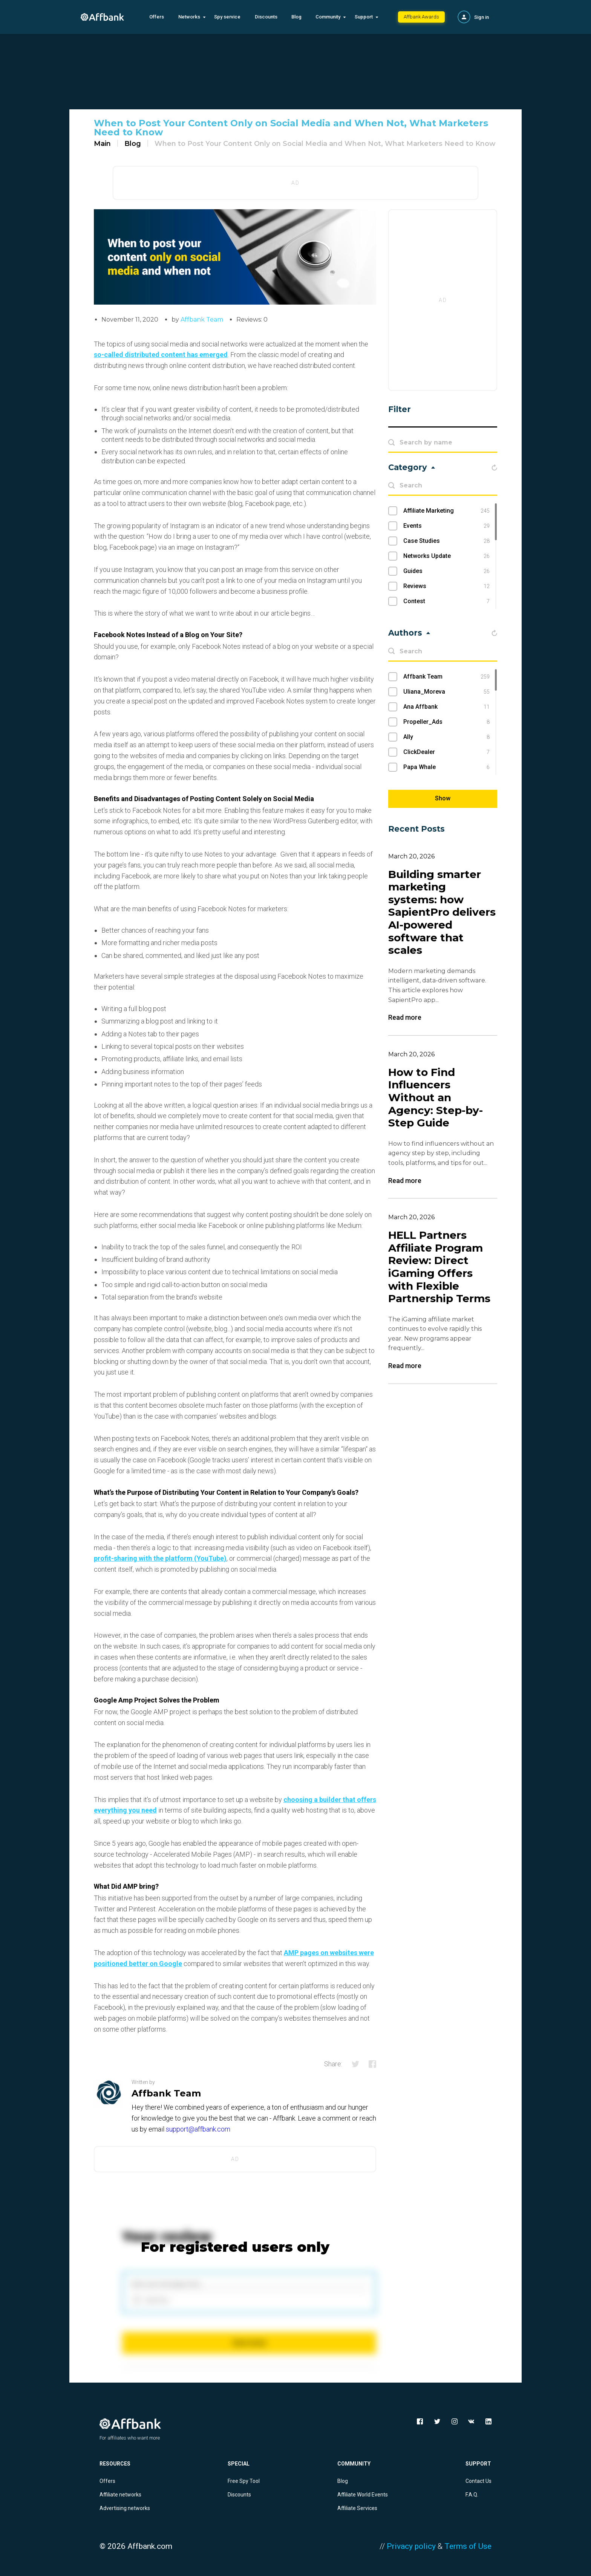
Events (446, 525)
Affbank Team (202, 319)
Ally (446, 737)
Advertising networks (125, 2508)
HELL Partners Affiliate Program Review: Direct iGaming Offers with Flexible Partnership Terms (439, 1267)
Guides (446, 571)
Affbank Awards (421, 17)
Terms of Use (467, 2546)
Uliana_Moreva (446, 691)
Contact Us (478, 2481)
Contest (446, 601)
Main (102, 143)
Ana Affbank (446, 706)
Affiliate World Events (362, 2494)
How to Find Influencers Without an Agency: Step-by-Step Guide (435, 1097)
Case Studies (446, 541)
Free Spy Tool (244, 2481)
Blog (296, 17)
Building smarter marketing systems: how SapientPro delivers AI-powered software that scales (442, 912)
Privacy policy (411, 2546)
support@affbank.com (198, 2129)
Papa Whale (446, 767)
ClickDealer (446, 752)
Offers (156, 17)
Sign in (481, 17)
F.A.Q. (471, 2494)
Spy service (227, 17)
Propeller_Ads (446, 721)
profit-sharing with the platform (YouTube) (160, 1558)
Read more (404, 1017)
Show (442, 798)
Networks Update (446, 556)
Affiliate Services (357, 2508)
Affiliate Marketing (446, 510)
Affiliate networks (120, 2494)
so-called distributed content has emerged (161, 355)
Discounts (266, 17)
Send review (249, 2342)
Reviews (446, 586)
